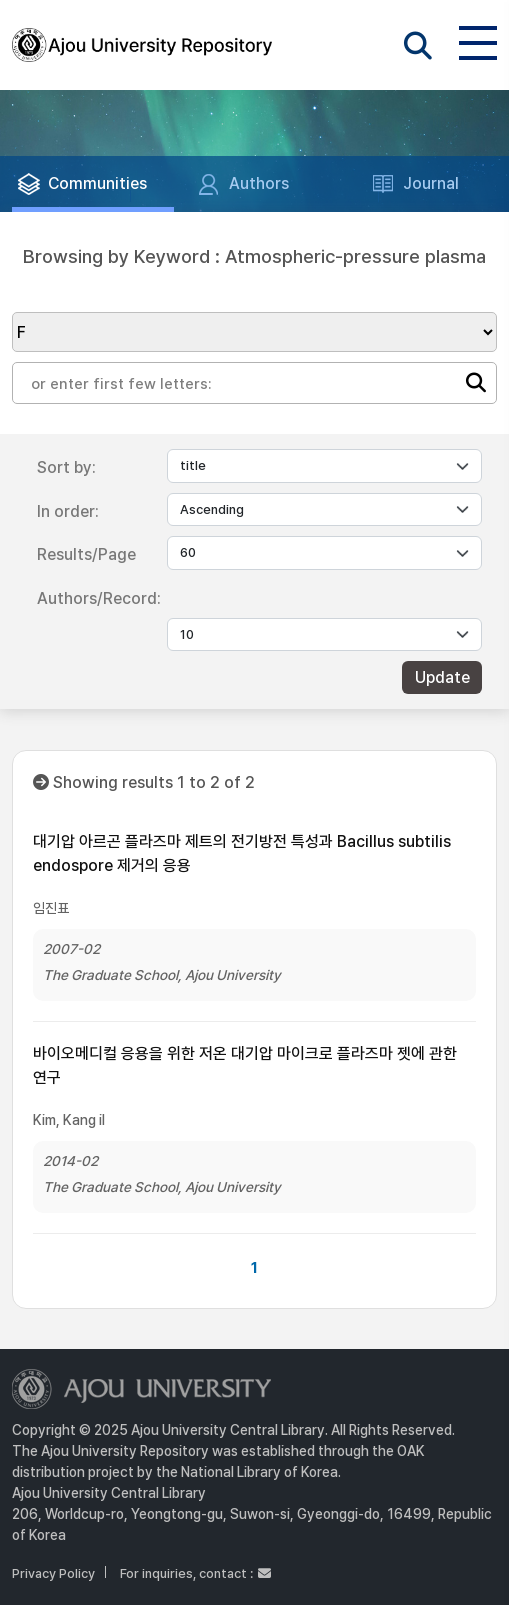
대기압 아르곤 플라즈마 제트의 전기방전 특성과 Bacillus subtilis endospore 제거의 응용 (242, 853)
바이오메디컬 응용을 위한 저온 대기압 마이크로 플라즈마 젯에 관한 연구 (245, 1065)
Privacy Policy (53, 1573)
